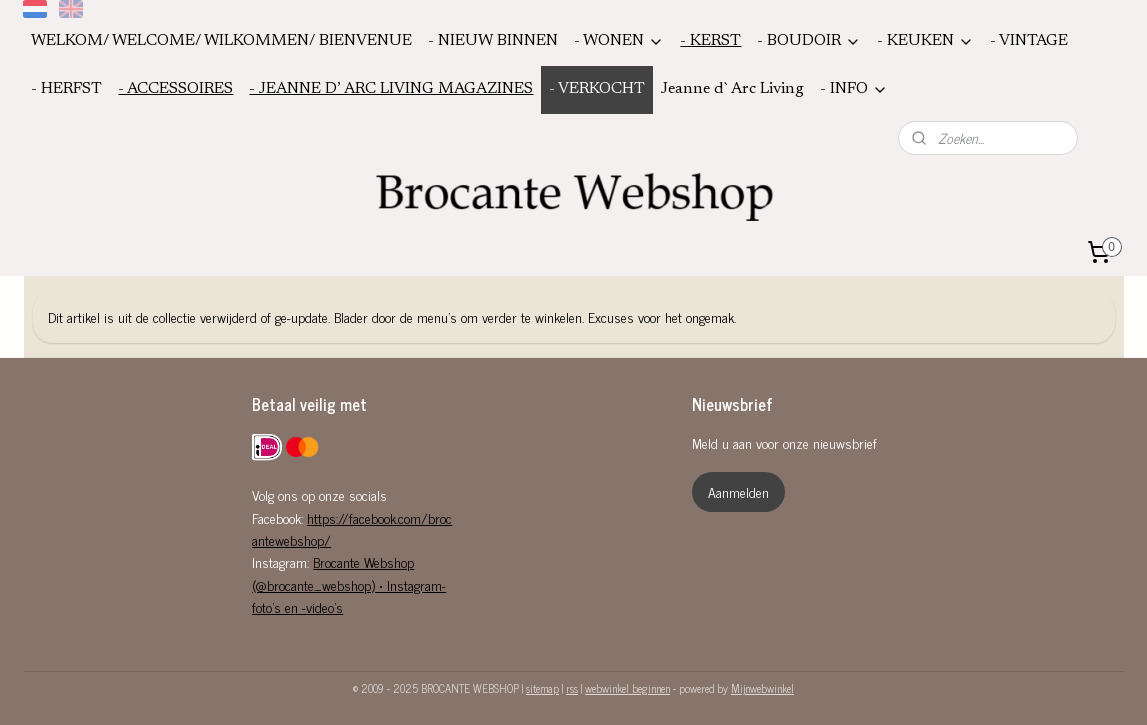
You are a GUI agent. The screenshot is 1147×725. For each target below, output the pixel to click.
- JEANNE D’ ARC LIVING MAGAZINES (391, 89)
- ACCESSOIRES (175, 89)
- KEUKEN (925, 41)
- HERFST (66, 89)
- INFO (854, 89)
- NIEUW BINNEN (493, 41)
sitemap (542, 688)
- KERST (710, 41)
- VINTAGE (1029, 41)
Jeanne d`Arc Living (732, 89)
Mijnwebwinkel (762, 688)
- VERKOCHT (597, 89)
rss (572, 688)
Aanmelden (738, 491)
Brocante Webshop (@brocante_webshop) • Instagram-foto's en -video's (349, 584)
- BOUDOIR (809, 41)
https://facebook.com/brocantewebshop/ (352, 528)
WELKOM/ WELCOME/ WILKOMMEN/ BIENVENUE (221, 41)
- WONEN (619, 41)
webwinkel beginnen (627, 688)
